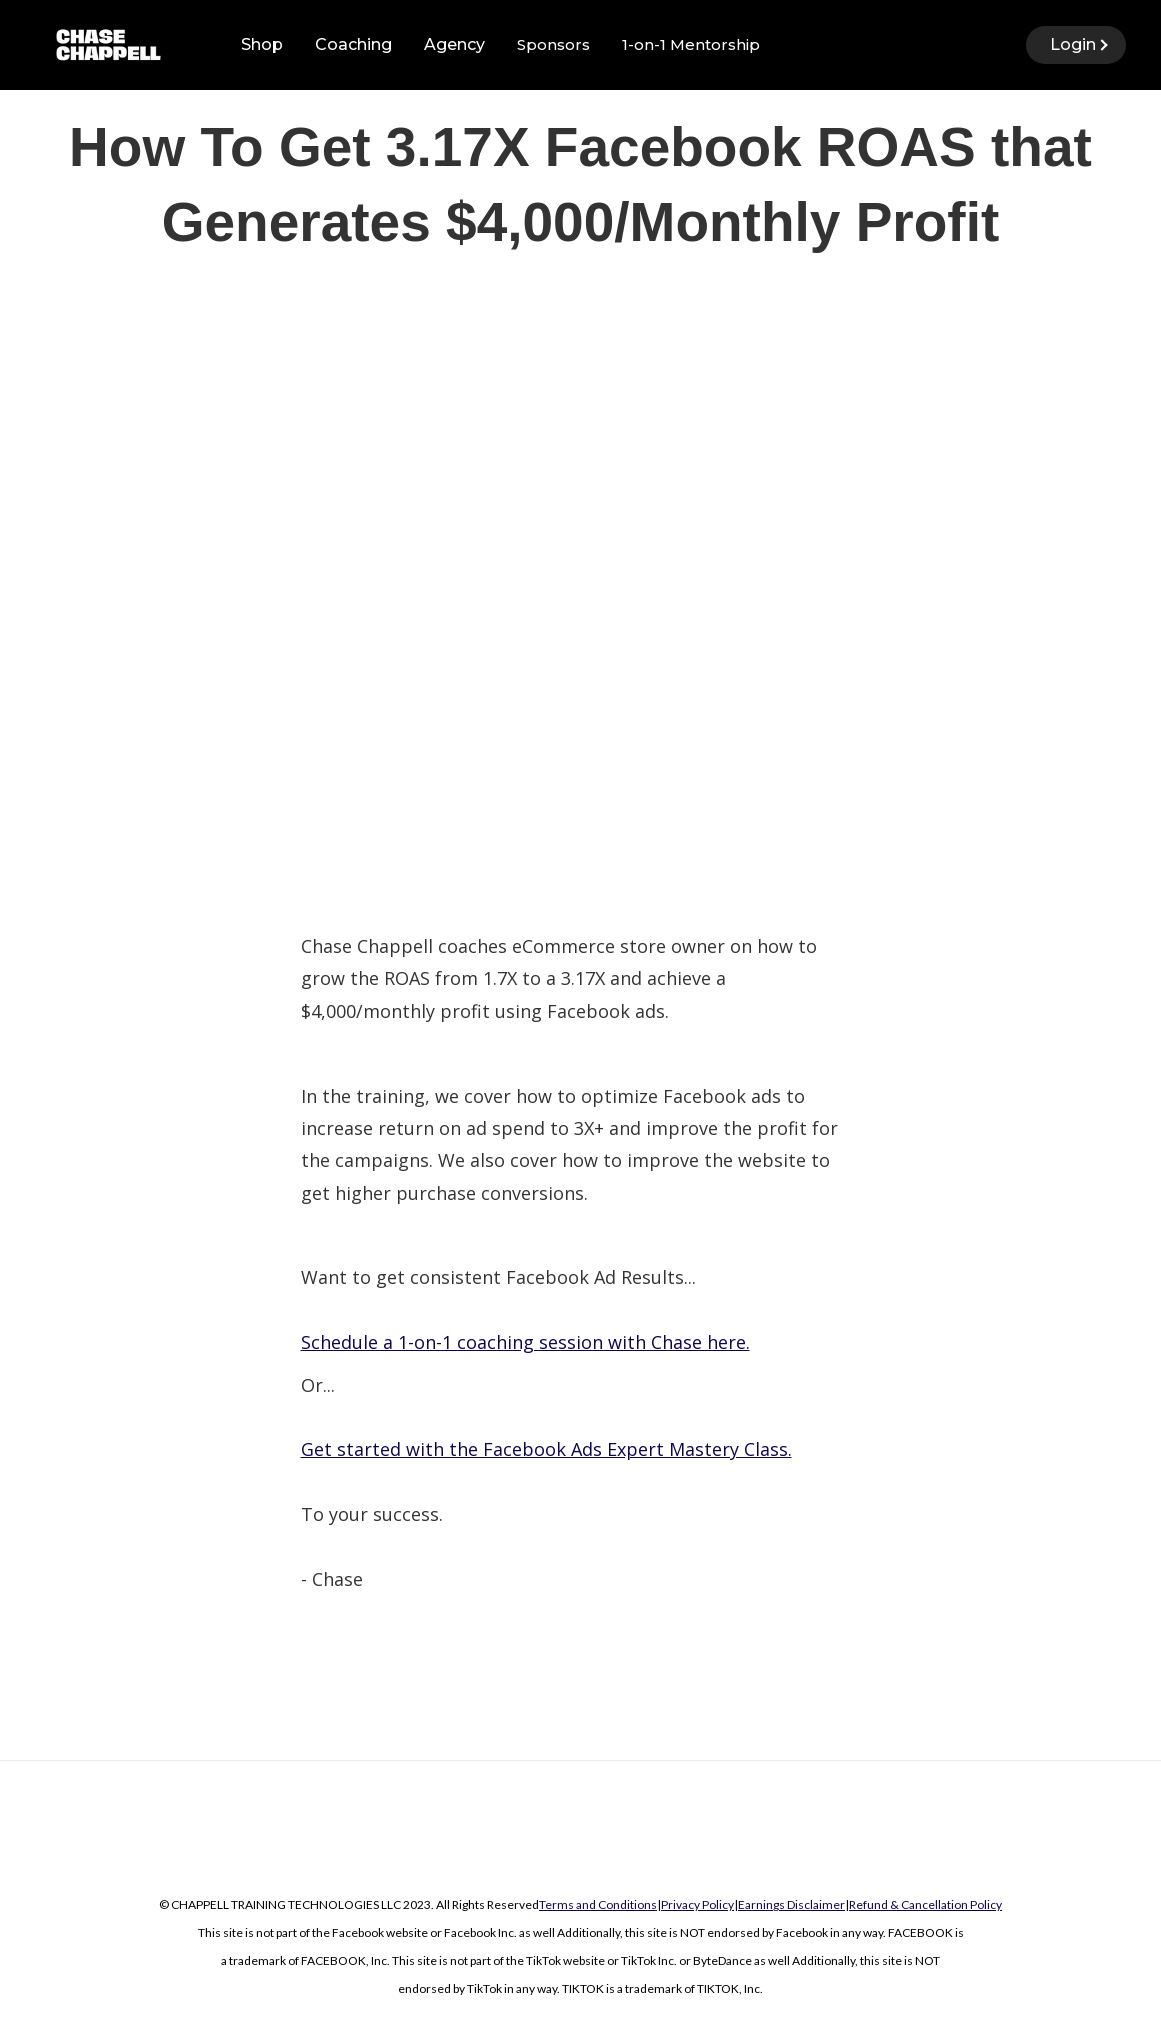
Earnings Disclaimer (791, 1904)
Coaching (353, 44)
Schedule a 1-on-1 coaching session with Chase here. (525, 1342)
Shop (262, 44)
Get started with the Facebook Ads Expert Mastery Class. (546, 1449)
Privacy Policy (697, 1904)
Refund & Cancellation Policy (925, 1904)
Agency (454, 44)
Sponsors (553, 44)
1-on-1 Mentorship (691, 44)
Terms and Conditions (598, 1904)
